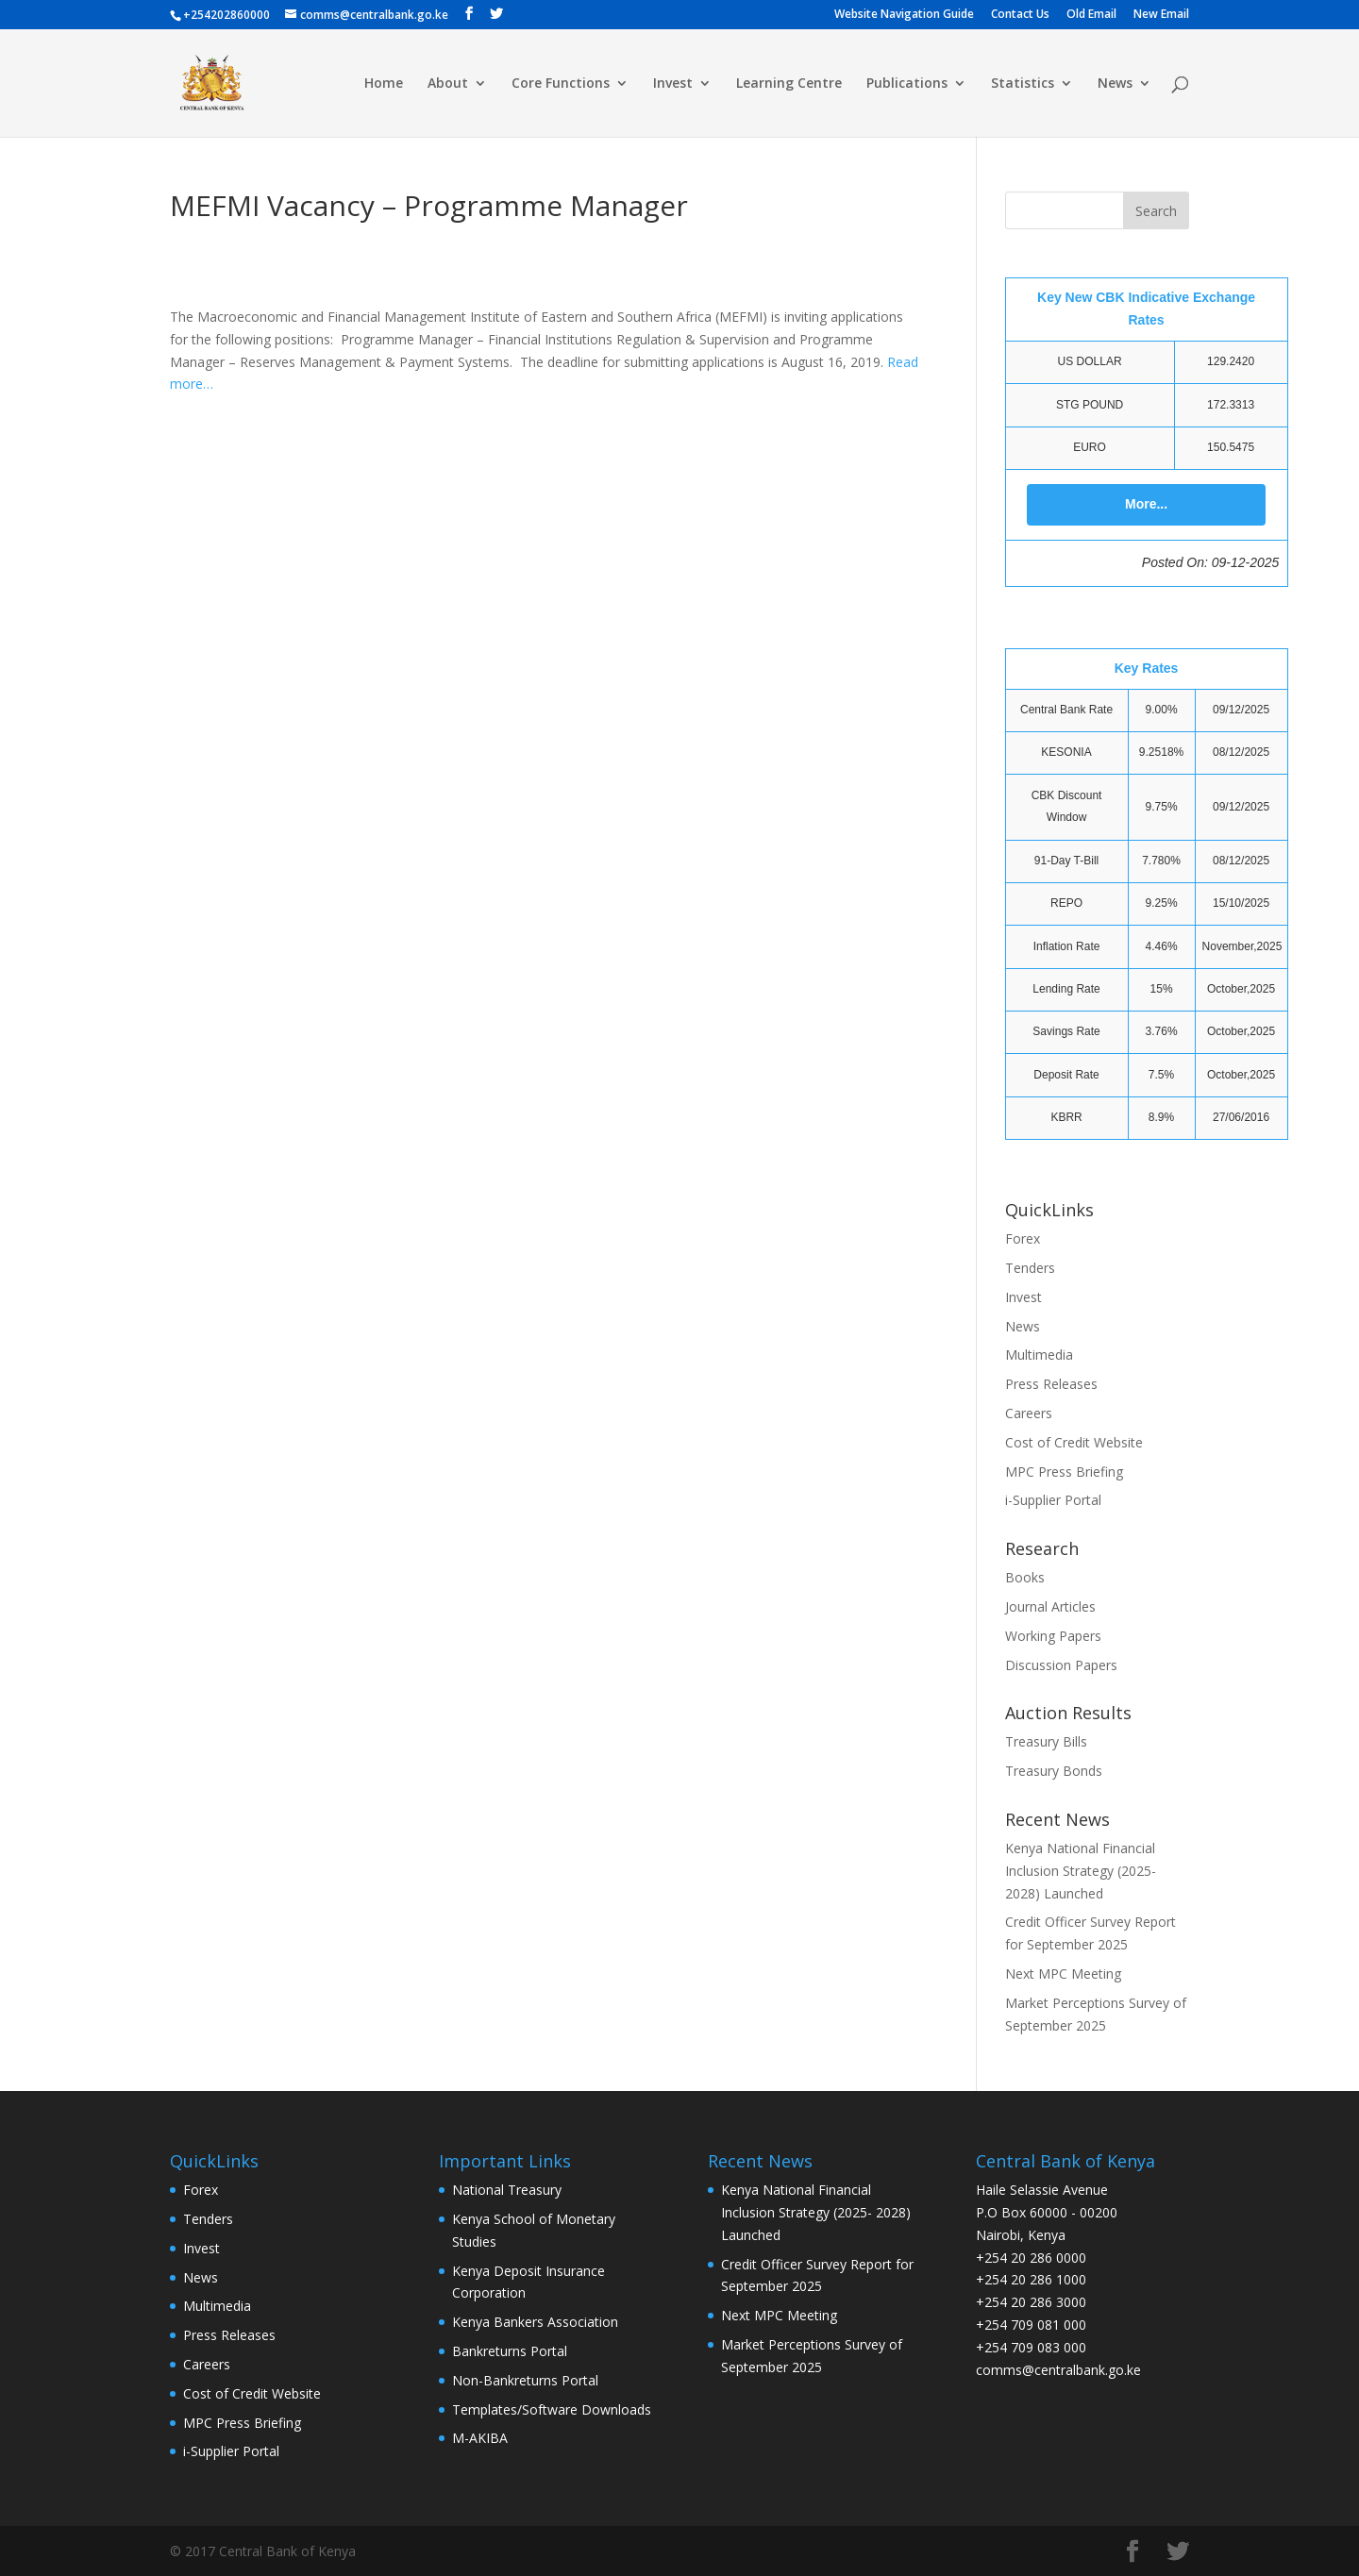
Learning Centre (789, 84)
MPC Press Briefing (1064, 1471)
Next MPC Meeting (1063, 1973)
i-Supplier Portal (1053, 1500)
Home (383, 84)
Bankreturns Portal (509, 2351)
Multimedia (1039, 1354)
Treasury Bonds (1053, 1771)
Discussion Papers (1061, 1665)
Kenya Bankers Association (535, 2322)
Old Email (1091, 15)
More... (1146, 503)
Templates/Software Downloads (551, 2409)
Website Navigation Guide (904, 15)
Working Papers (1053, 1636)
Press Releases (1051, 1384)
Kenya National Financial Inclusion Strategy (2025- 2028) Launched (1080, 1870)
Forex (1022, 1238)
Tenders (1030, 1268)
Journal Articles (1050, 1606)
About (448, 84)
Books (1025, 1577)
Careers (1028, 1413)
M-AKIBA (480, 2438)
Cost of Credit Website (1074, 1442)
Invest (673, 84)
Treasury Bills (1046, 1741)
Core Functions (561, 84)
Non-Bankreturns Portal (525, 2380)
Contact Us (1020, 15)
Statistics (1022, 84)
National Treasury (507, 2190)
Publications (907, 84)
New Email (1161, 15)
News (1115, 84)
